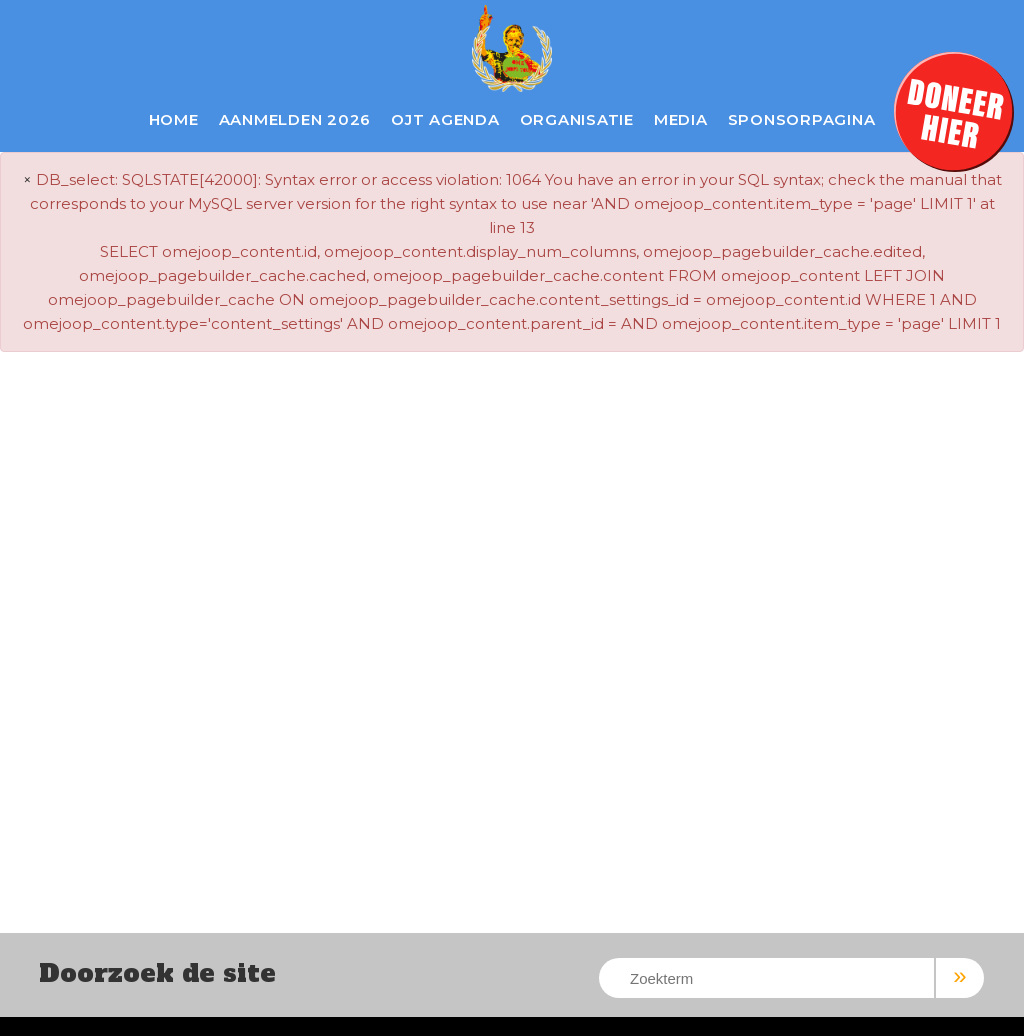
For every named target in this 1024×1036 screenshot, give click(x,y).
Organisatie (577, 119)
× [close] (27, 179)
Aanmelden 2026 (295, 119)
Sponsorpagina (802, 119)
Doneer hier (954, 112)
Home (174, 119)
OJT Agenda (445, 119)
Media (681, 119)
